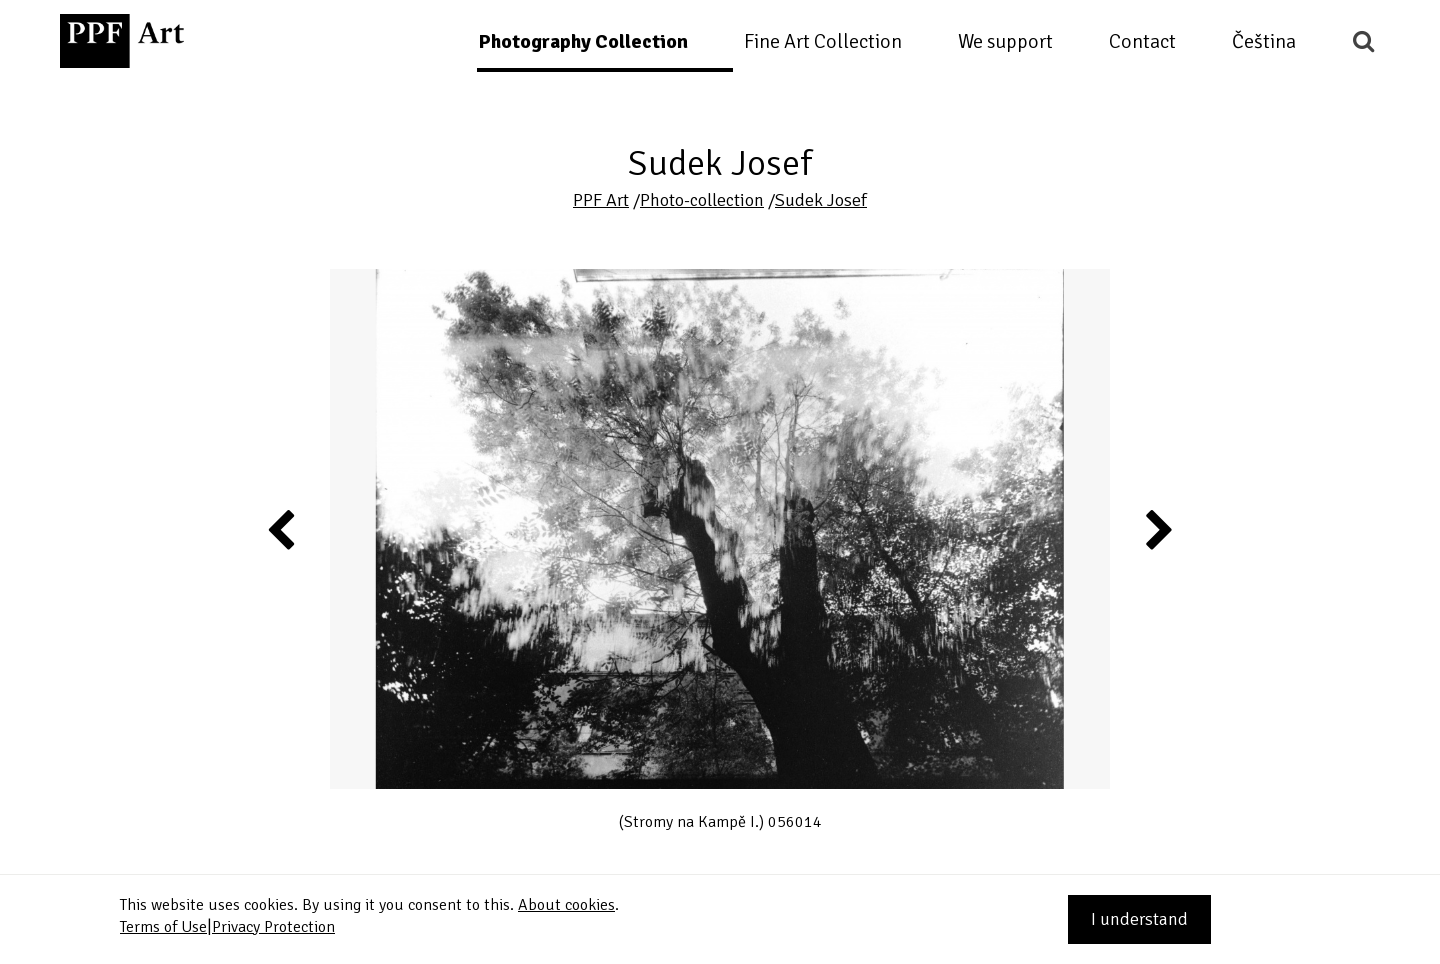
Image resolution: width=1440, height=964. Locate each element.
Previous (282, 529)
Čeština (1264, 41)
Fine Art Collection (823, 41)
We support (1005, 41)
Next (1157, 529)
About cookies (566, 905)
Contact (1142, 41)
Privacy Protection (273, 927)
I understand (1139, 919)
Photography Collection (583, 41)
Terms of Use (163, 927)
